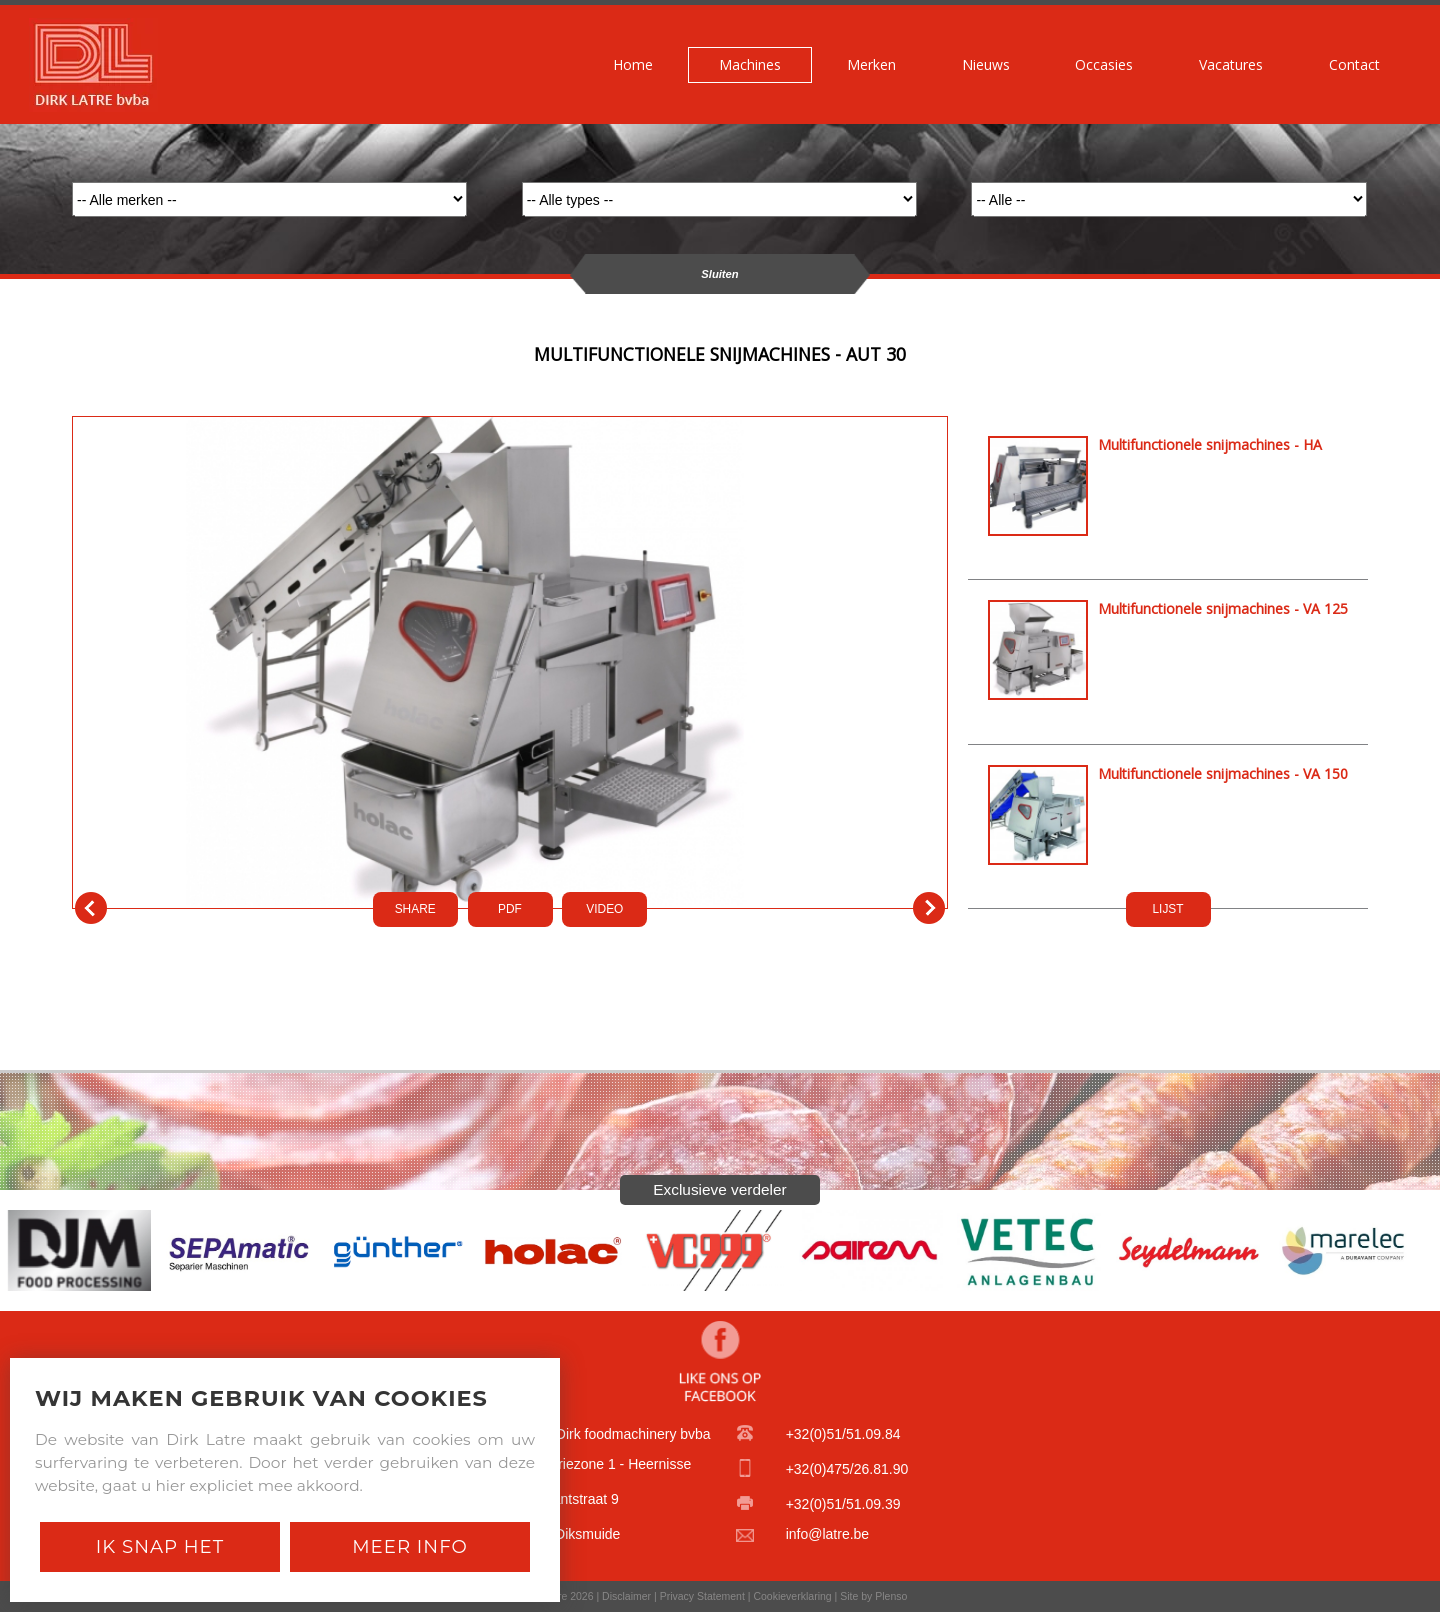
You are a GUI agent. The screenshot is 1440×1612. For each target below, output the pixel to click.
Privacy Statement (702, 1596)
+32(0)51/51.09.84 (843, 1434)
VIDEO (604, 909)
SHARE (415, 909)
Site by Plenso (873, 1596)
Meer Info (410, 1546)
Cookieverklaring (792, 1596)
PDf (510, 909)
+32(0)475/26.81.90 (847, 1469)
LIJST (1167, 909)
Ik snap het (160, 1546)
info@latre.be (827, 1534)
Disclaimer (626, 1596)
